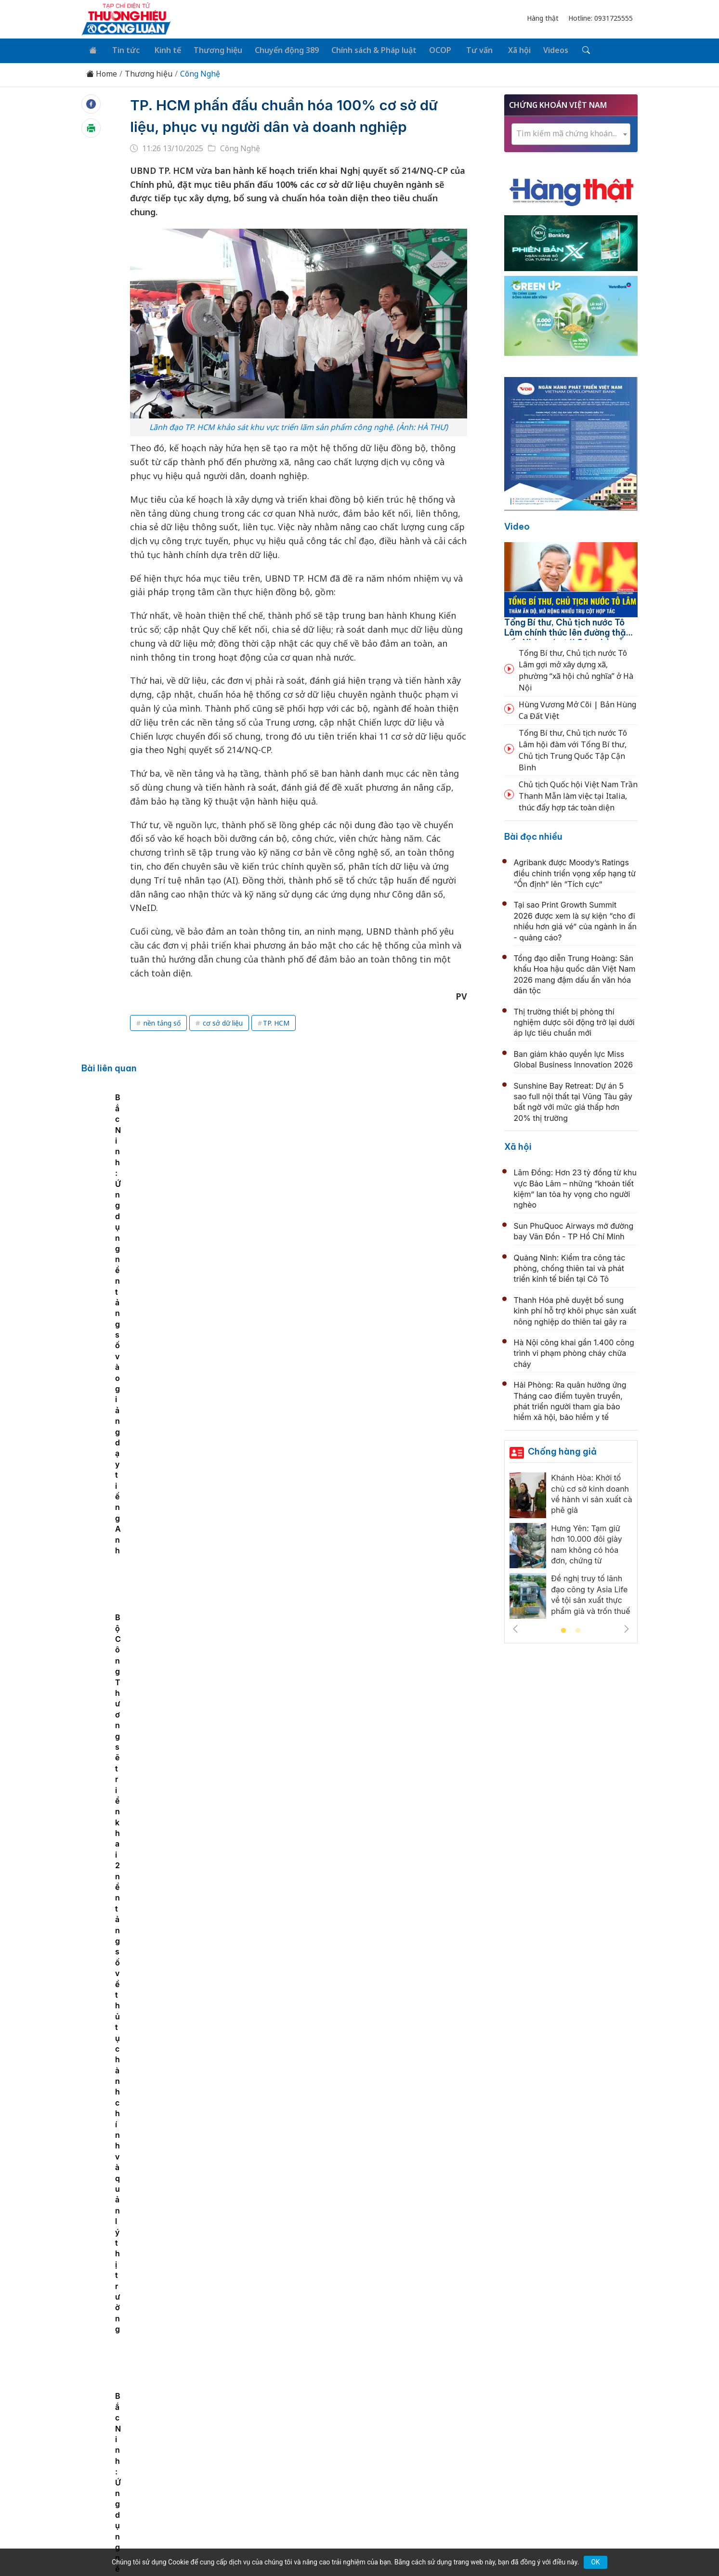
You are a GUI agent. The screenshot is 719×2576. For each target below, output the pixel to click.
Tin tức (121, 49)
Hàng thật (543, 18)
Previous (515, 1627)
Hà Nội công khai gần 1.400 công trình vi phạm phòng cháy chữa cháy (574, 1351)
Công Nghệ (200, 72)
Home (101, 72)
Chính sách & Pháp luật (362, 49)
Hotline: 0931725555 (600, 18)
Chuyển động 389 (277, 49)
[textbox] (571, 132)
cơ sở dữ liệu (222, 1021)
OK (595, 2562)
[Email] (125, 2477)
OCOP (428, 49)
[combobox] (571, 132)
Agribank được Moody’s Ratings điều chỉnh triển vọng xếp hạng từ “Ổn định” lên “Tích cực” (575, 871)
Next (626, 1627)
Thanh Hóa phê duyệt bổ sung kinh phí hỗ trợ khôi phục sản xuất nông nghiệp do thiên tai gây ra (575, 1309)
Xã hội (501, 49)
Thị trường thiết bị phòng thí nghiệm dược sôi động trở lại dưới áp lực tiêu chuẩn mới (574, 1020)
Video (517, 524)
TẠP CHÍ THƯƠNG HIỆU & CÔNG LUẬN (355, 2544)
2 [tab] (578, 1629)
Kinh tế (161, 49)
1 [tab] (563, 1629)
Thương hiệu (209, 49)
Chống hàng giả (562, 1449)
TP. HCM (276, 1021)
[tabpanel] (190, 1184)
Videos (536, 49)
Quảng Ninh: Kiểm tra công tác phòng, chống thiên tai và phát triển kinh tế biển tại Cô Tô (570, 1266)
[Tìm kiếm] (564, 49)
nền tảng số (161, 1021)
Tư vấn (464, 49)
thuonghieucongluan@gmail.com (294, 2461)
